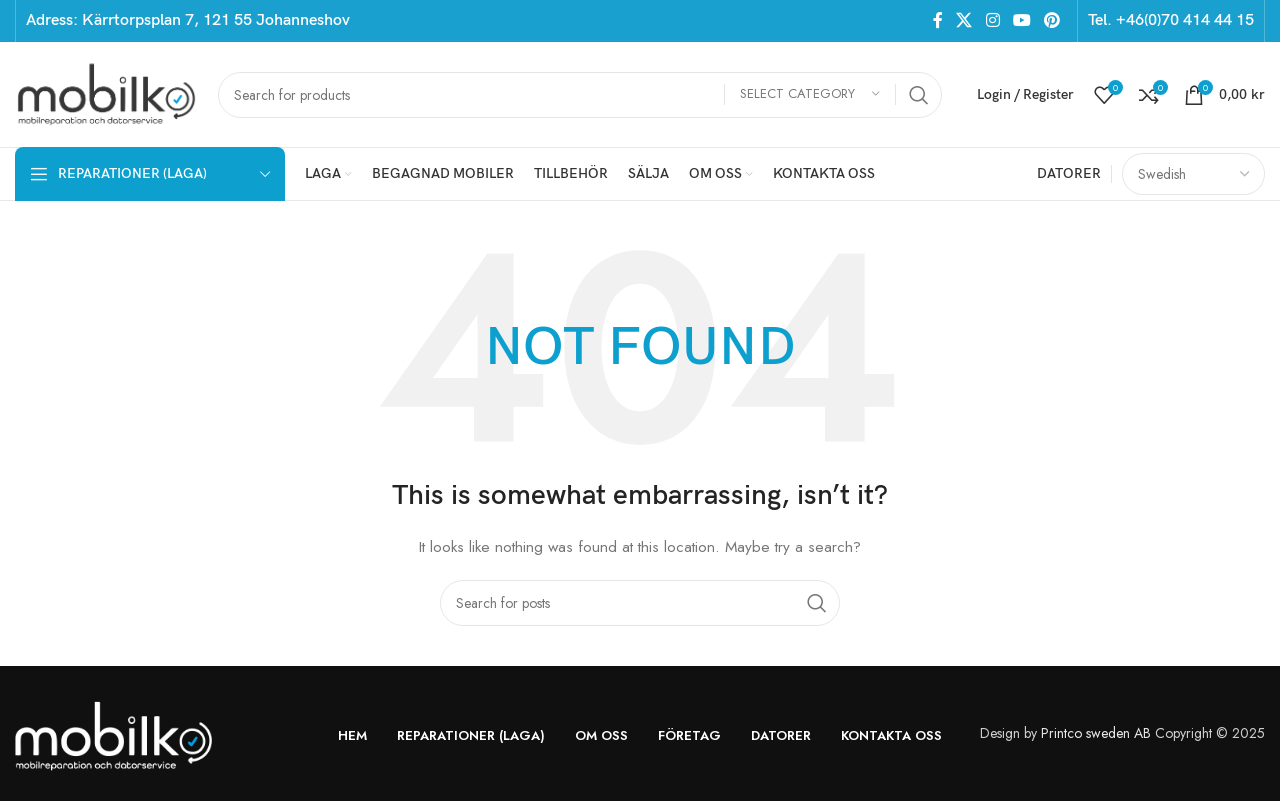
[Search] (580, 95)
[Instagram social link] (992, 20)
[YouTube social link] (1021, 20)
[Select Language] (1193, 174)
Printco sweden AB (1096, 733)
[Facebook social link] (937, 20)
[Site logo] (106, 93)
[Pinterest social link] (1052, 20)
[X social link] (964, 20)
